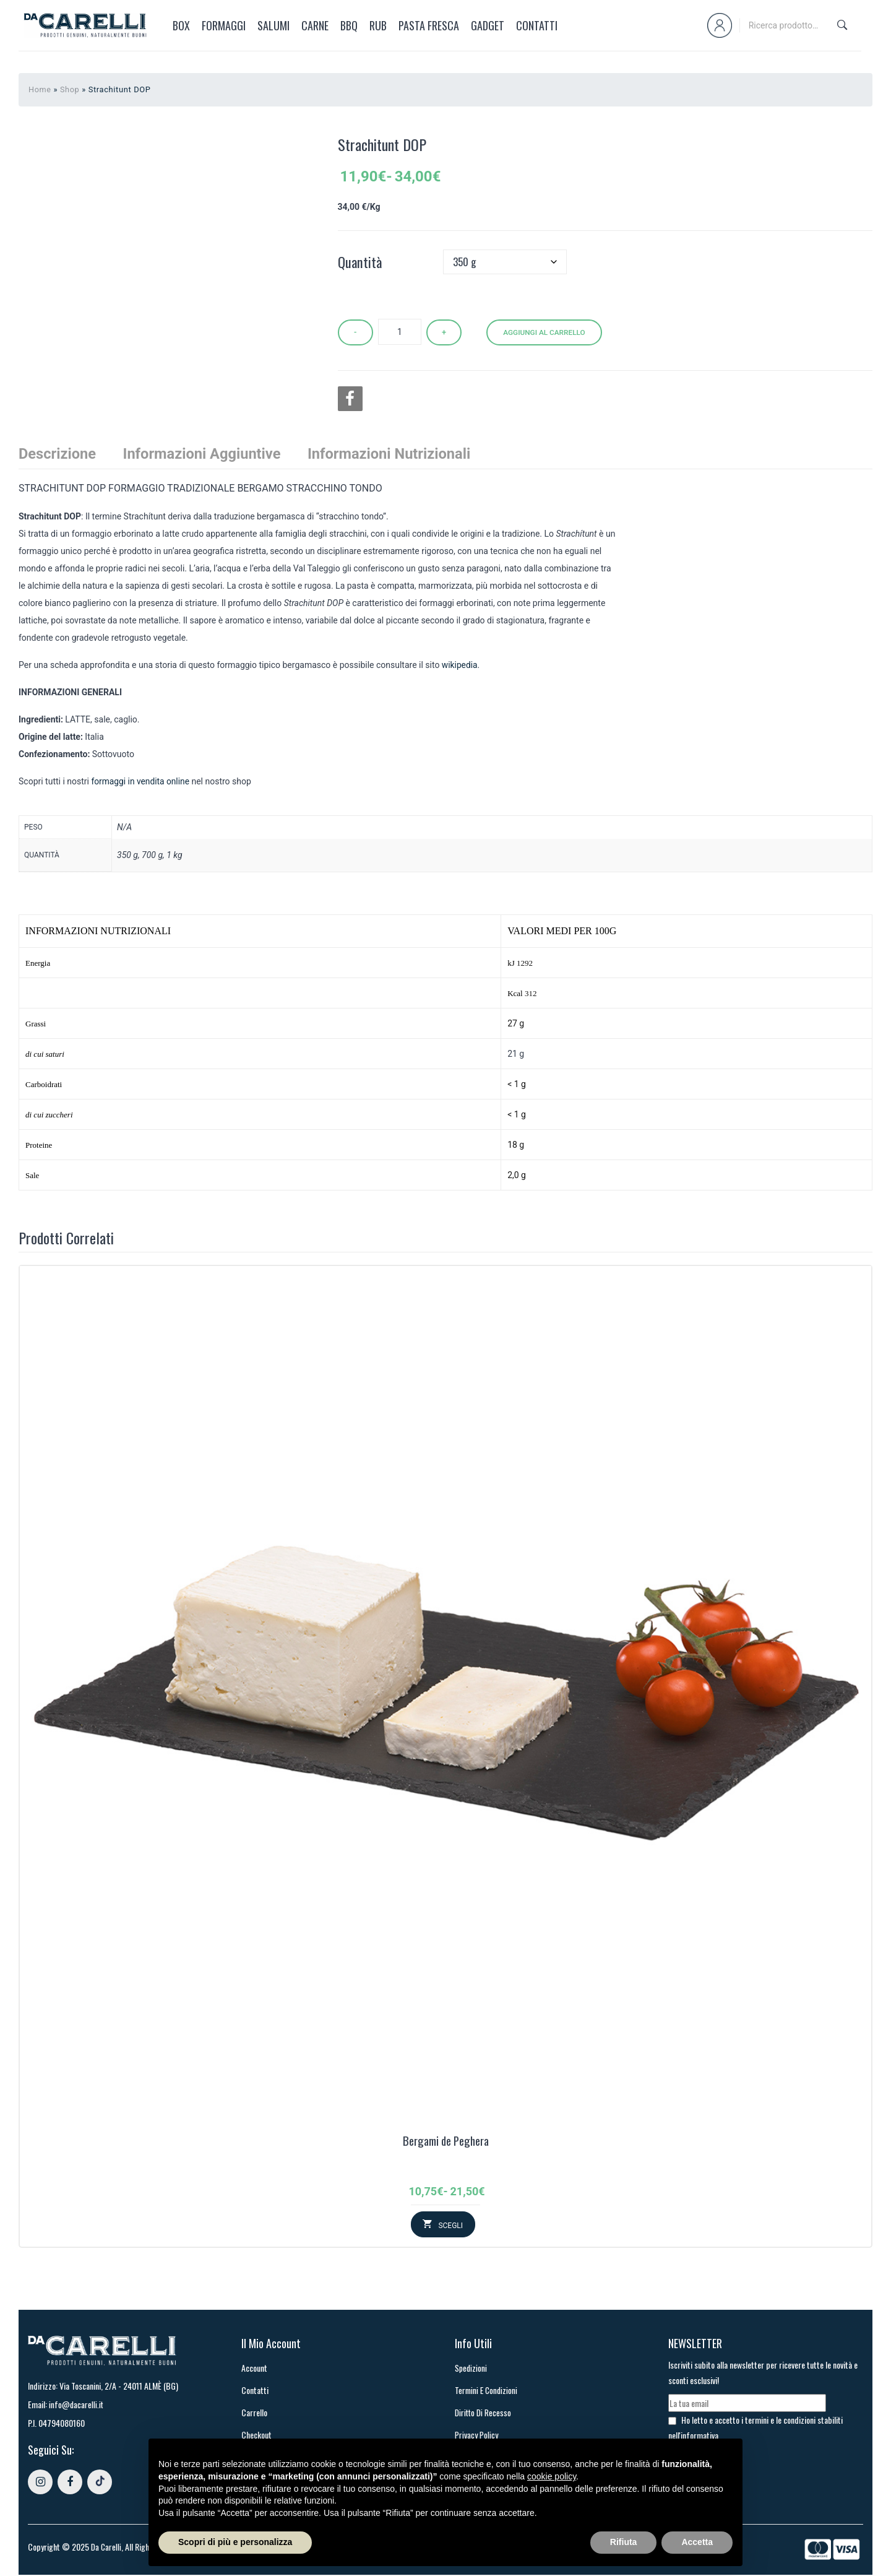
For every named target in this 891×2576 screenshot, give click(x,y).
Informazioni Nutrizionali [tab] (393, 452)
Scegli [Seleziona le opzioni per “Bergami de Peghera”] (450, 2226)
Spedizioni (471, 2368)
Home (39, 89)
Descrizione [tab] (58, 452)
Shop (70, 89)
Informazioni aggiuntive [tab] (204, 452)
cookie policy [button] (551, 2476)
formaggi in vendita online (141, 781)
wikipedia (460, 665)
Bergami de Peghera (446, 2141)
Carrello (254, 2412)
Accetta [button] (697, 2542)
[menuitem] (176, 25)
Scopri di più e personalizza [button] (235, 2542)
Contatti (255, 2390)
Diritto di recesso (484, 2412)
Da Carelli (107, 2547)
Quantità (360, 261)
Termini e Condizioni (487, 2390)
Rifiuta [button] (623, 2542)
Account (254, 2368)
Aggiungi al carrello (547, 330)
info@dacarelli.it (77, 2404)
